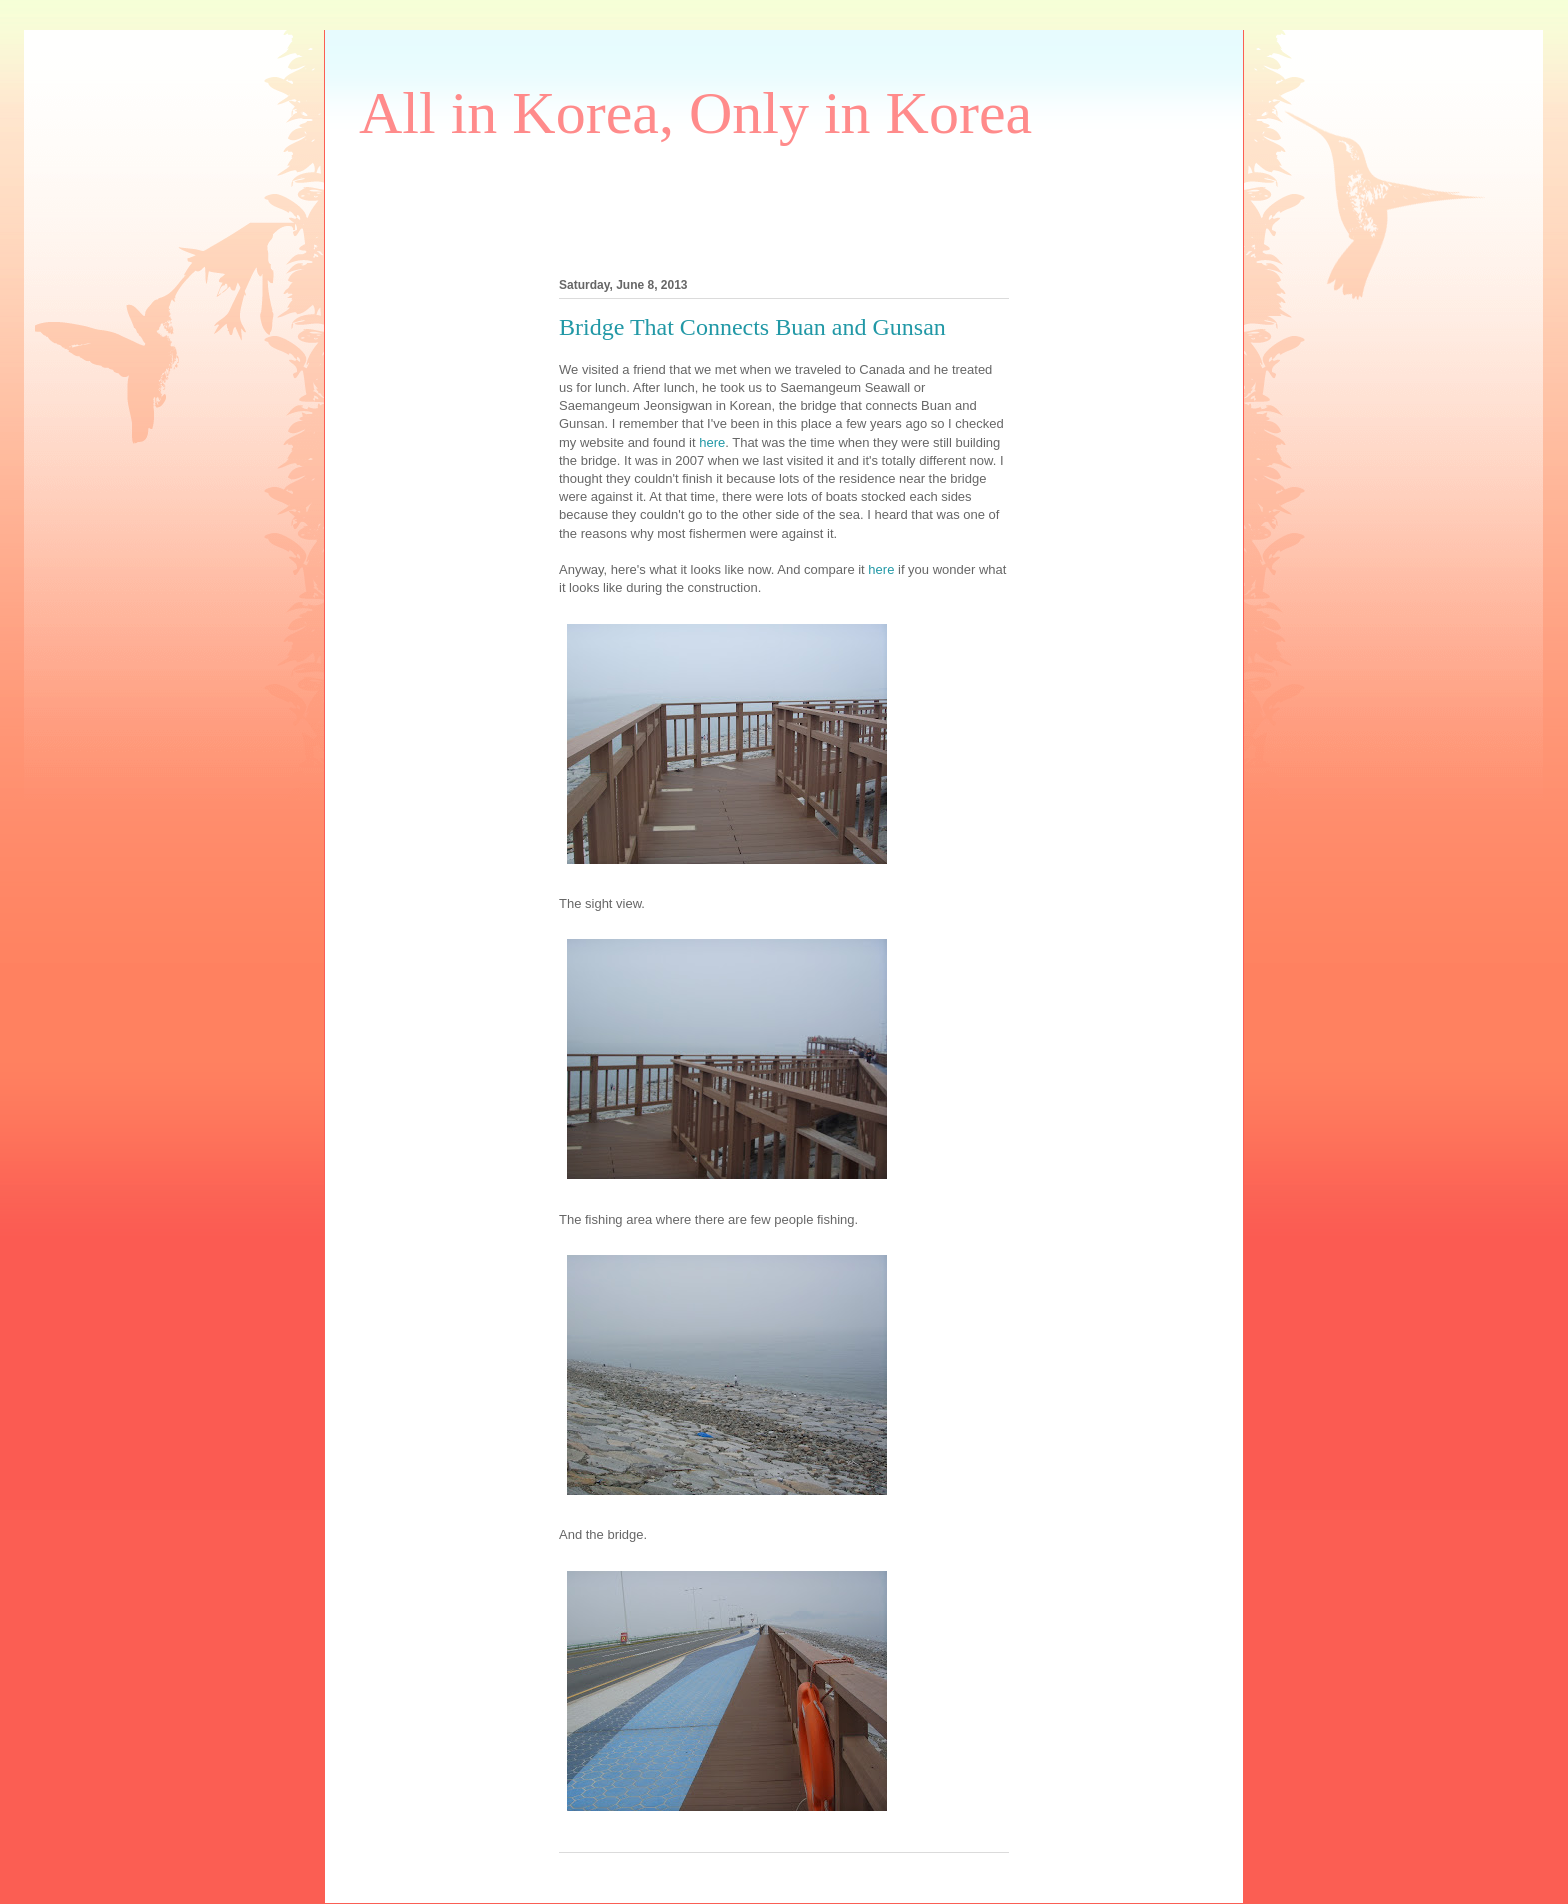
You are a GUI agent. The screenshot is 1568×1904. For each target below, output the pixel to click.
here (712, 442)
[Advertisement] (723, 206)
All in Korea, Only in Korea (695, 113)
